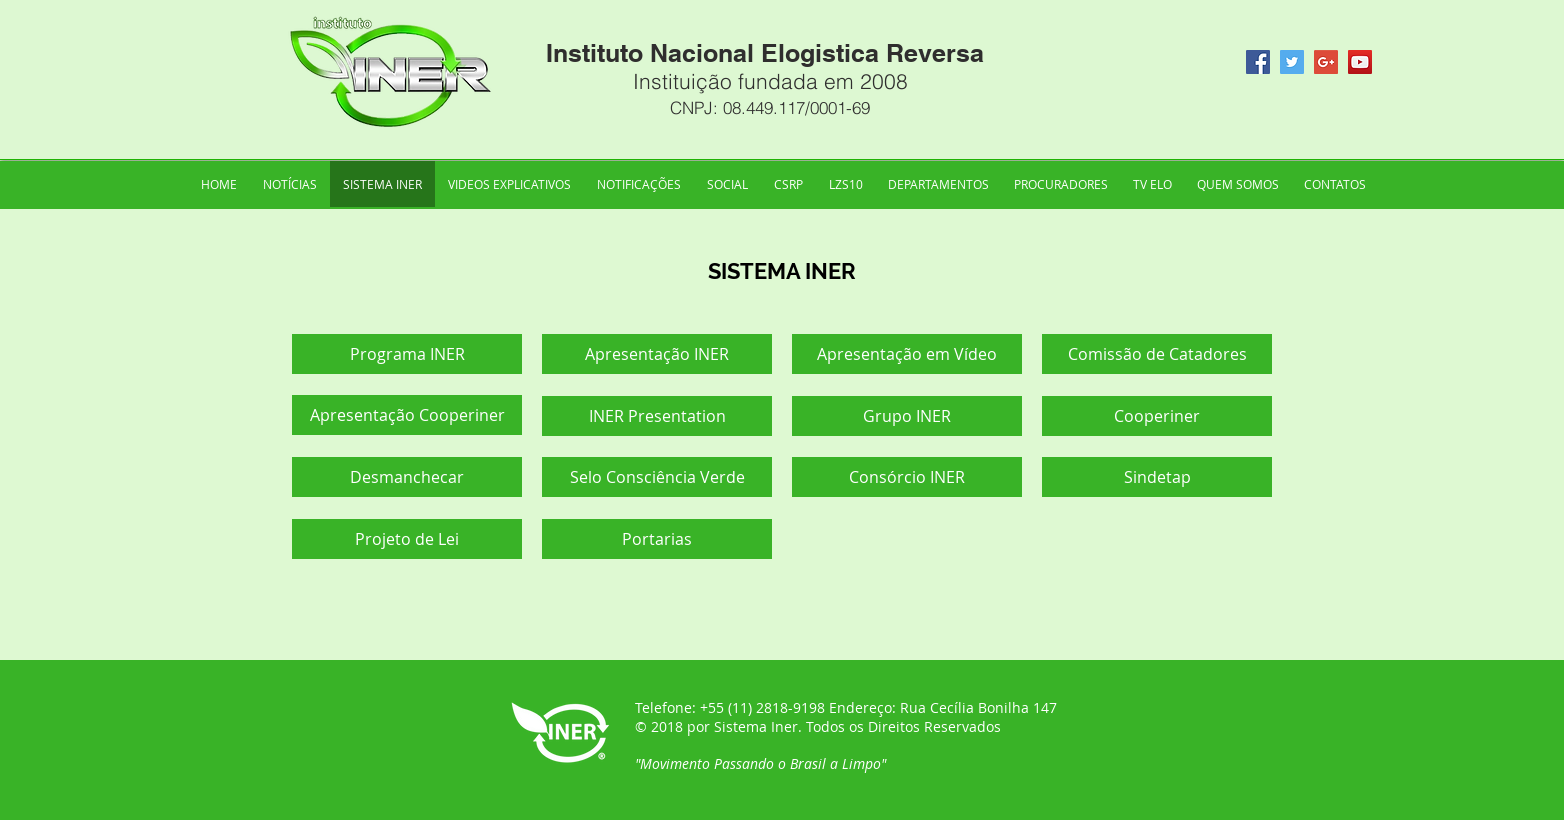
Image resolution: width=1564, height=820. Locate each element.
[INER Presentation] (657, 416)
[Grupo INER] (907, 416)
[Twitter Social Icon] (1292, 62)
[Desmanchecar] (407, 477)
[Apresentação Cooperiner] (407, 415)
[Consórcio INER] (907, 477)
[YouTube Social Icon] (1360, 62)
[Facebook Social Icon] (1258, 62)
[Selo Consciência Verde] (657, 477)
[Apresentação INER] (657, 354)
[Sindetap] (1157, 477)
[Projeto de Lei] (407, 539)
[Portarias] (657, 539)
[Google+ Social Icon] (1326, 62)
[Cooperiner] (1157, 416)
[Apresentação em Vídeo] (907, 354)
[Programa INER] (407, 354)
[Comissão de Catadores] (1157, 354)
